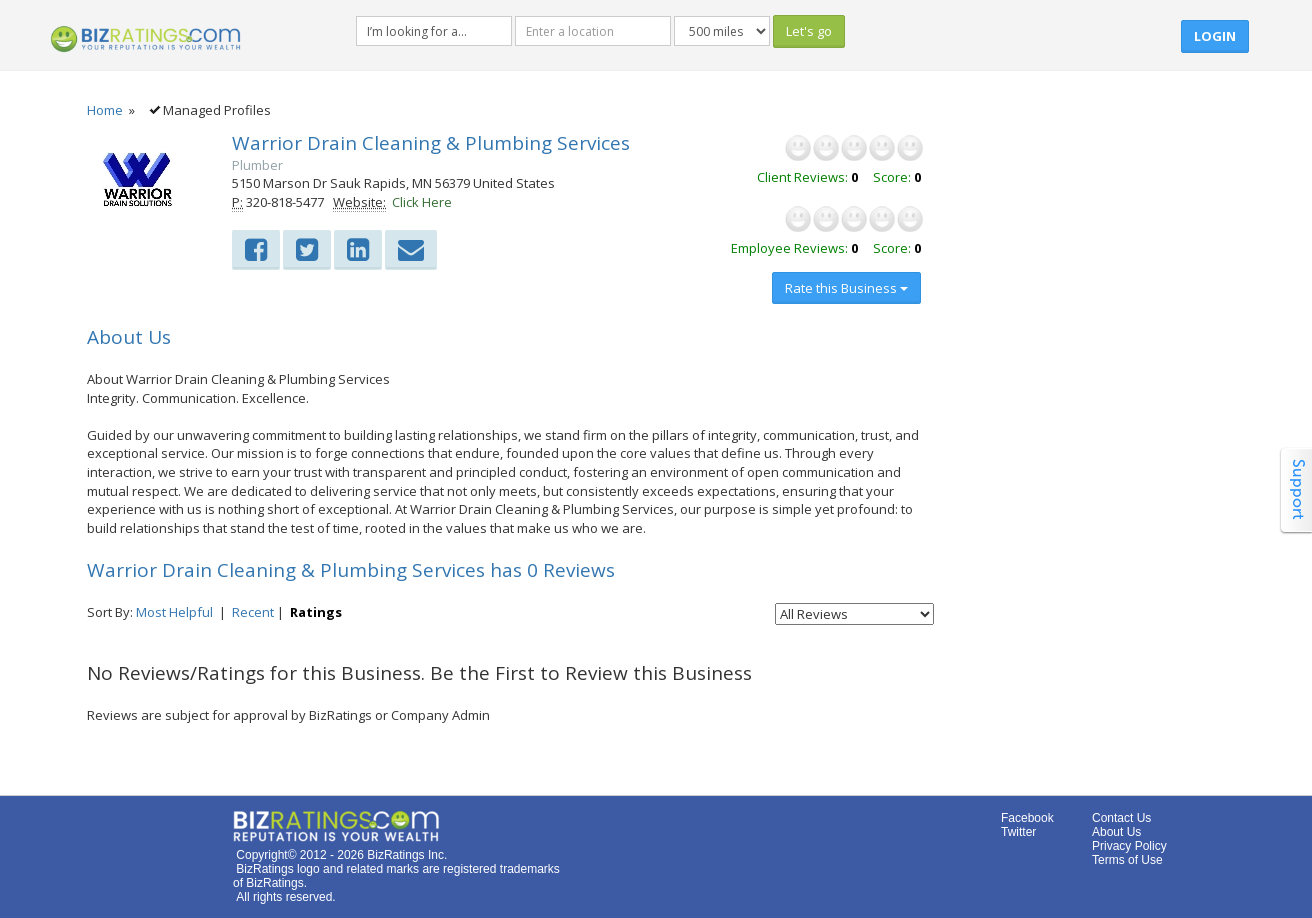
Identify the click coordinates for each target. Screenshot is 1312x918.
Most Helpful (174, 612)
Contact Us (1121, 818)
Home (105, 110)
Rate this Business (846, 288)
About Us (1116, 832)
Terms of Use (1127, 860)
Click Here (422, 202)
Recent (253, 612)
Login (1215, 36)
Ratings (316, 612)
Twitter (1018, 832)
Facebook (1027, 818)
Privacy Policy (1129, 846)
